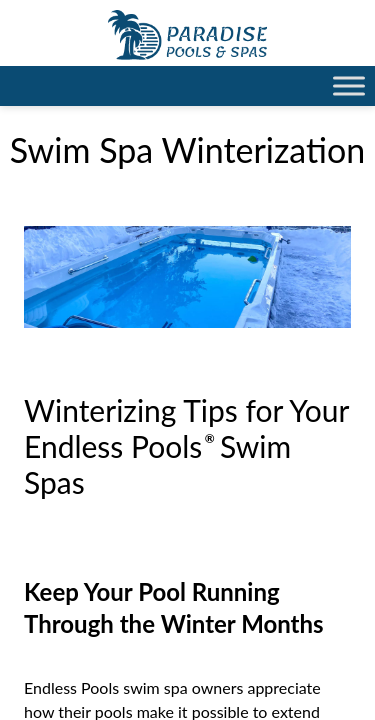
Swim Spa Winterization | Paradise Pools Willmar (187, 35)
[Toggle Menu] (349, 85)
